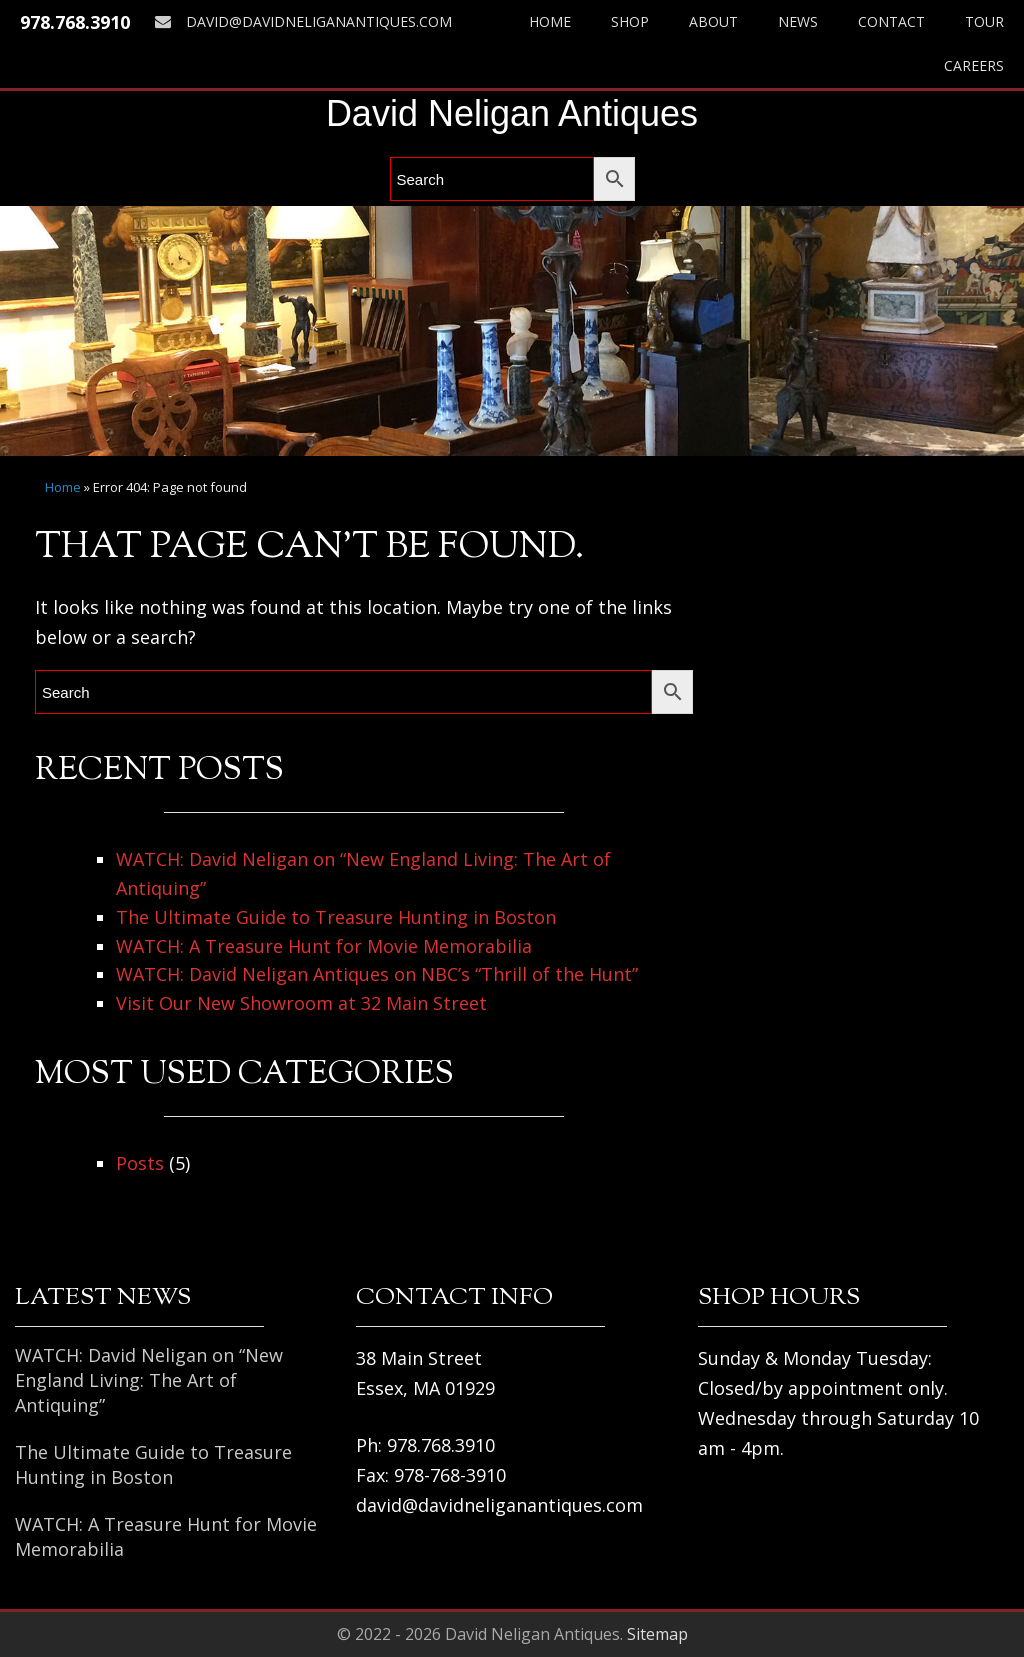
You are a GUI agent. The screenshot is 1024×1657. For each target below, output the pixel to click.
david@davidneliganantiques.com (303, 21)
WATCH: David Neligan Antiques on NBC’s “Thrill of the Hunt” (377, 974)
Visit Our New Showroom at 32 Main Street (301, 1003)
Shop (630, 21)
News (798, 21)
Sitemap (657, 1634)
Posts (140, 1163)
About (713, 21)
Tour (984, 21)
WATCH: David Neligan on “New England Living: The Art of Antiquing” (149, 1380)
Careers (974, 65)
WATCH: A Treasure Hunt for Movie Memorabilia (324, 946)
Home (550, 21)
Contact (891, 21)
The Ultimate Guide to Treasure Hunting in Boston (336, 917)
